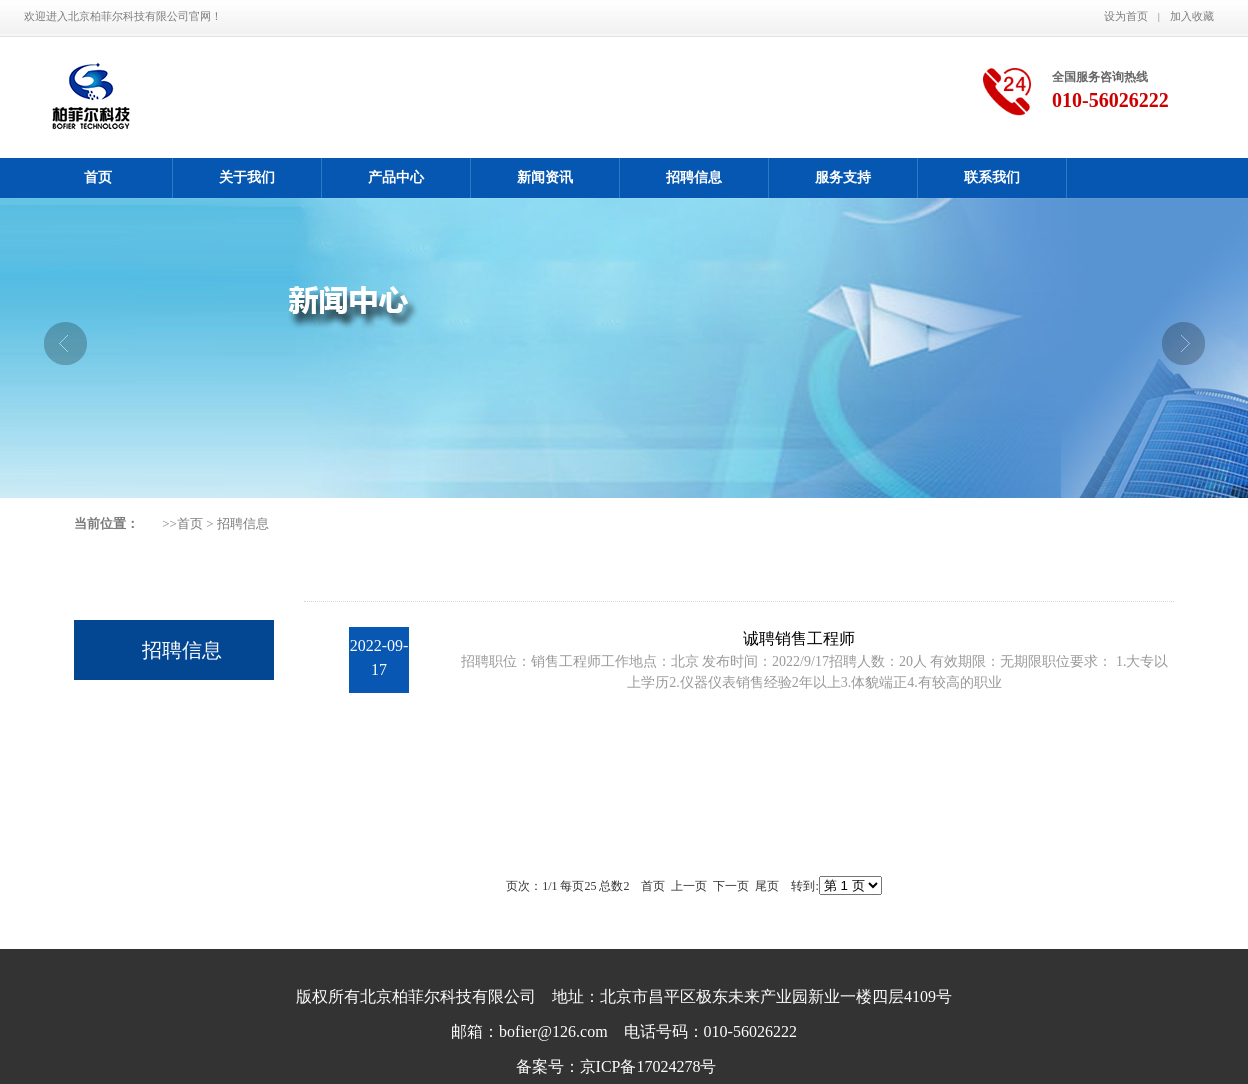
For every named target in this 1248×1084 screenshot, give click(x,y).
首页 (98, 177)
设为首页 (1126, 16)
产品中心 (396, 177)
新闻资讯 (545, 177)
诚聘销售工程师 (799, 638)
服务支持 (843, 177)
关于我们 (247, 177)
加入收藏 (1192, 16)
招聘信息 (694, 177)
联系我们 (992, 177)
